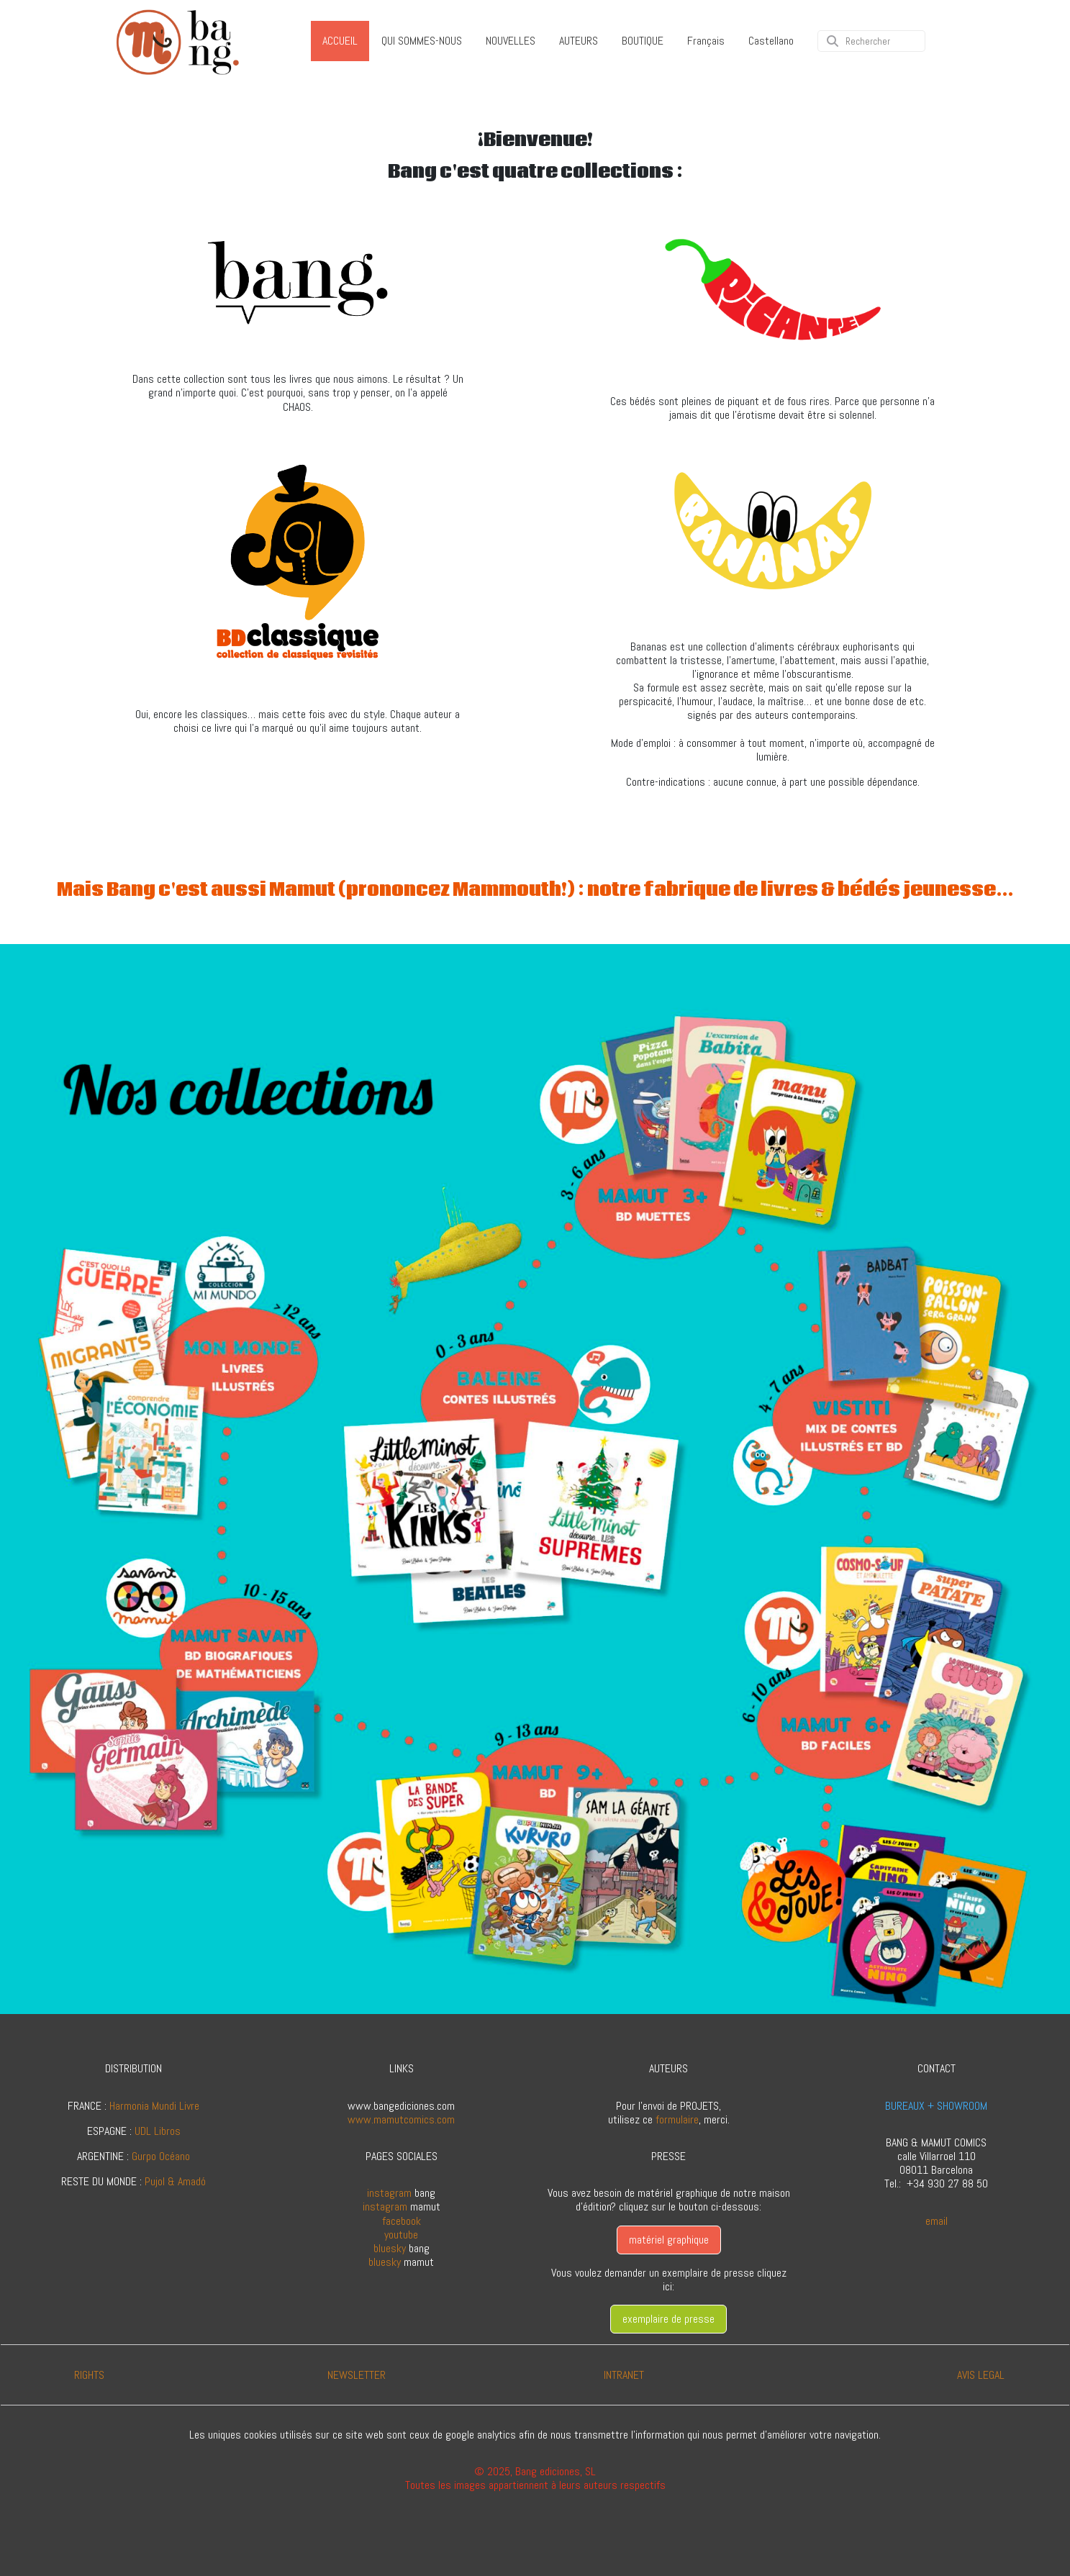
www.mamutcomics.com (401, 2119)
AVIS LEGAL (981, 2374)
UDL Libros (158, 2131)
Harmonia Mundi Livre (154, 2105)
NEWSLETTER (356, 2374)
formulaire (677, 2119)
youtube (401, 2234)
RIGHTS (89, 2374)
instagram (389, 2192)
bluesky (389, 2248)
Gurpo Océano (161, 2156)
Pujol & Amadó (175, 2181)
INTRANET (624, 2374)
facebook (401, 2220)
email (936, 2220)
